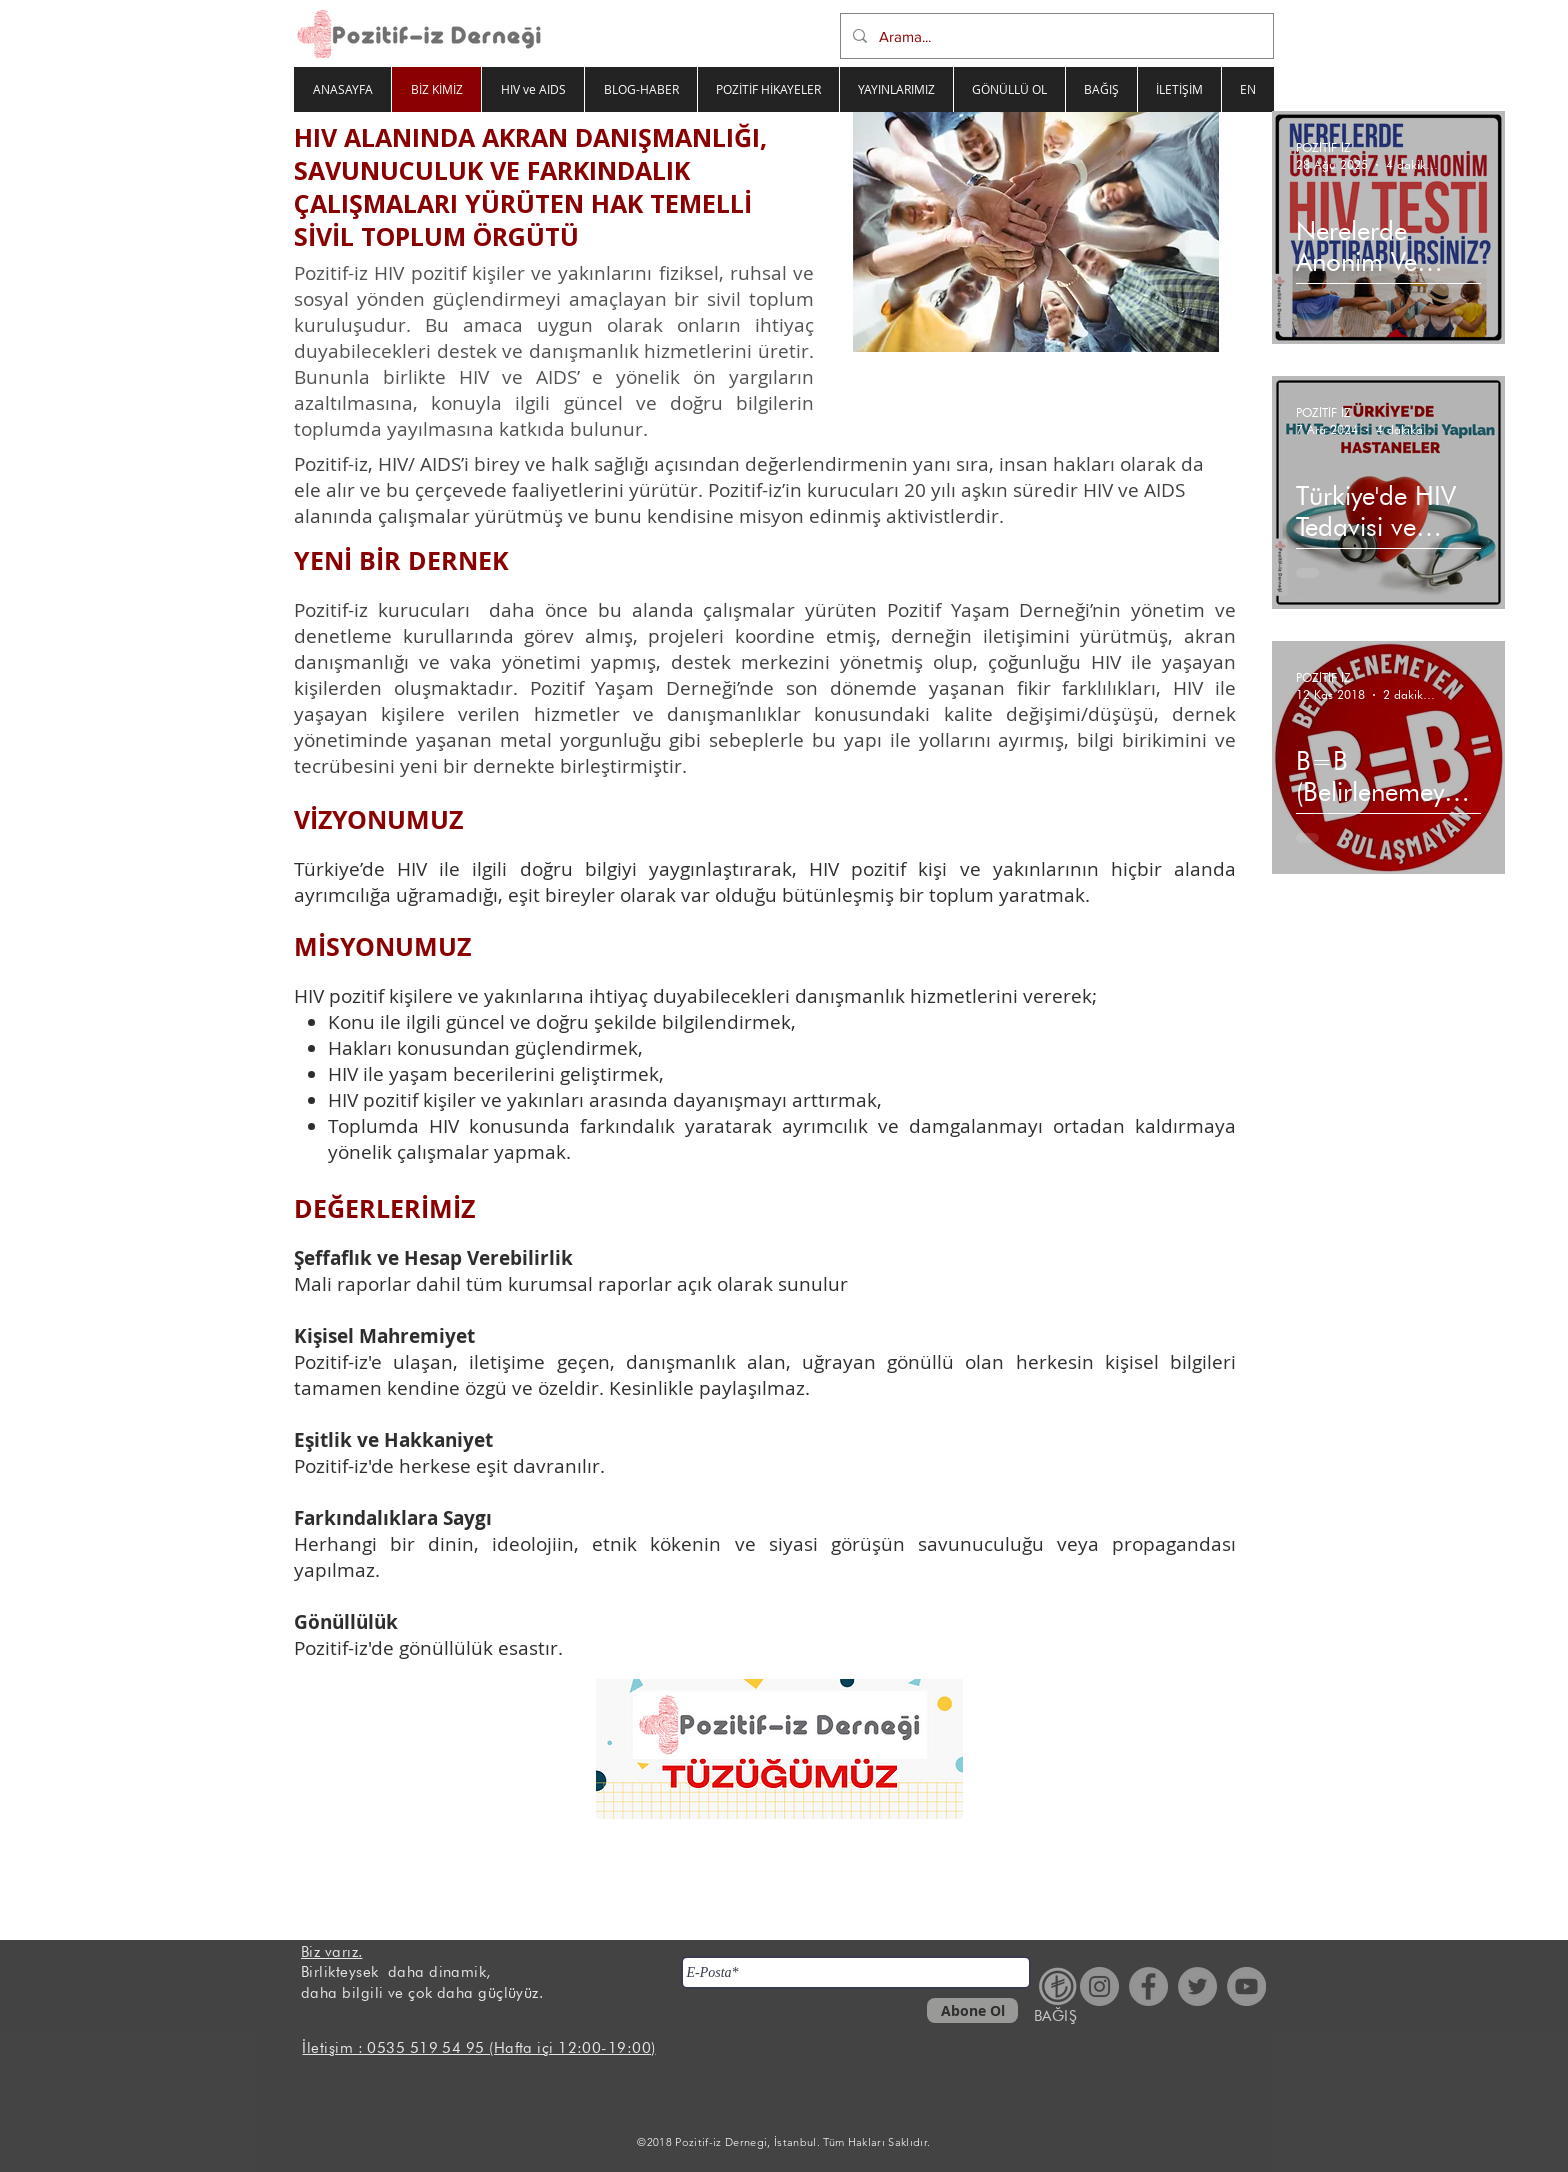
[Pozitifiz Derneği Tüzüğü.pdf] (779, 1751)
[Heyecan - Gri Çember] (1197, 1986)
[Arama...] (1055, 36)
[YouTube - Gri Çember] (1246, 1986)
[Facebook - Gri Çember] (1148, 1986)
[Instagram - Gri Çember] (1099, 1986)
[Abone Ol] (972, 2010)
